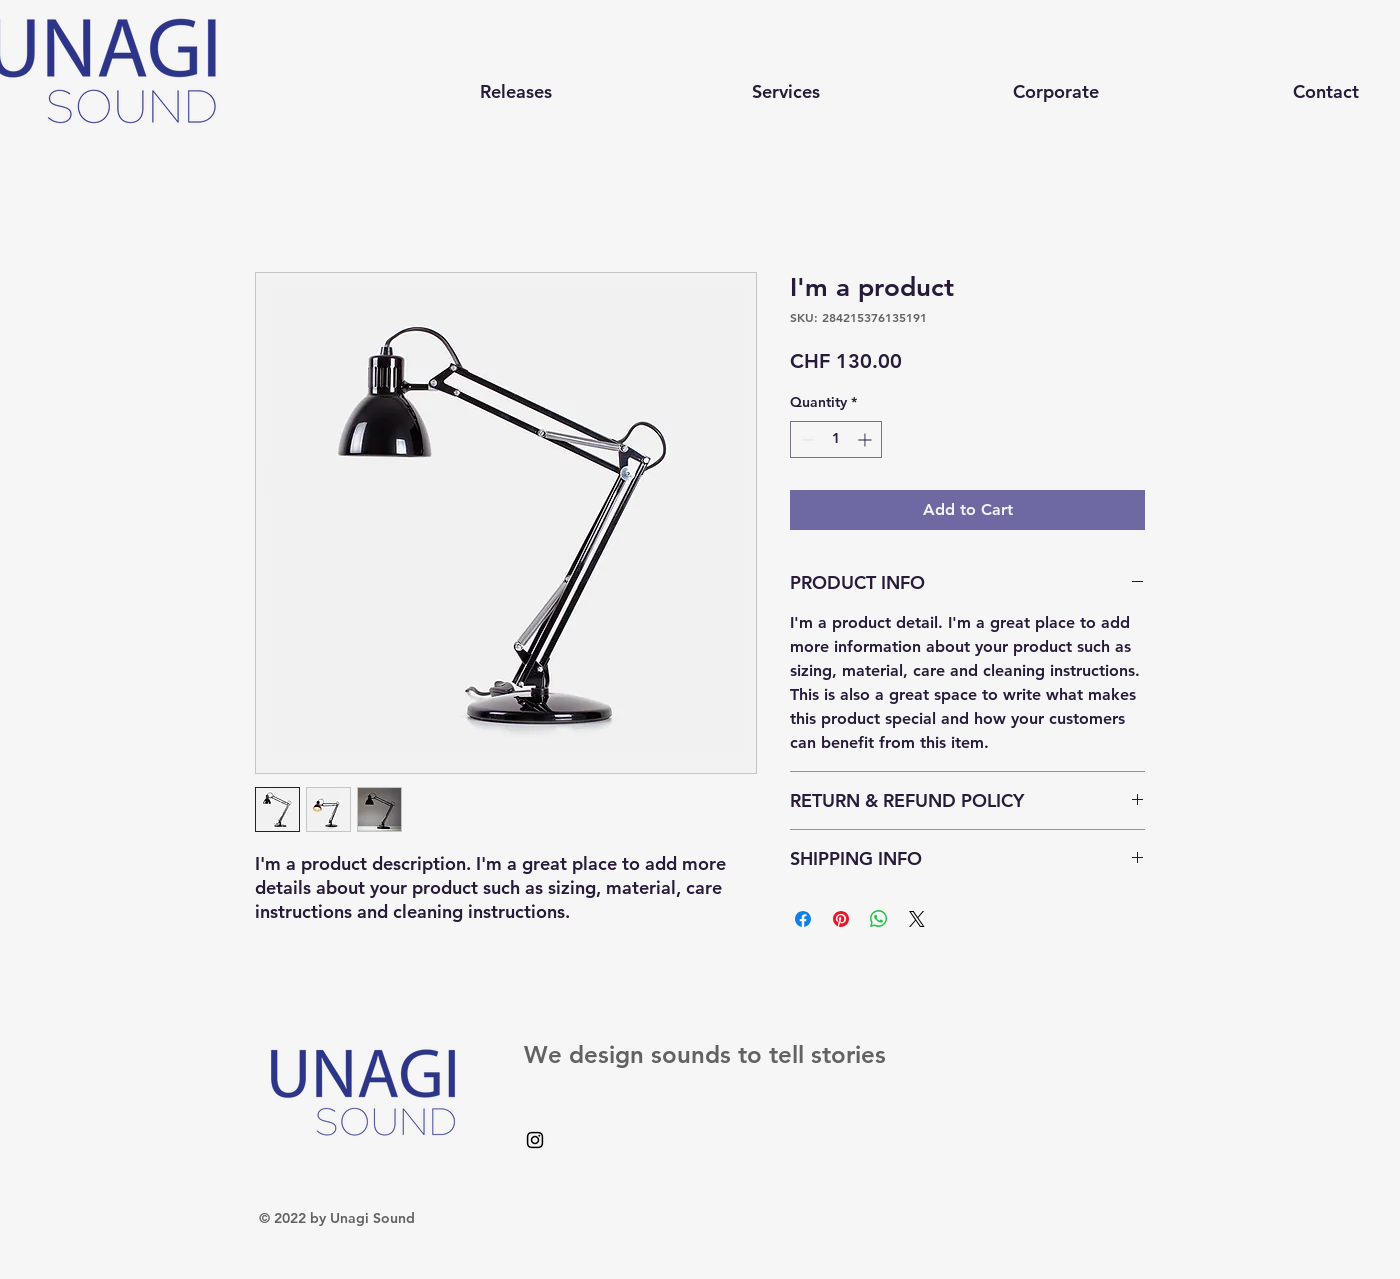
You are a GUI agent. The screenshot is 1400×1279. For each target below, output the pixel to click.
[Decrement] (805, 439)
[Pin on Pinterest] (841, 919)
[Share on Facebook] (803, 919)
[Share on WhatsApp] (879, 919)
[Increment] (866, 439)
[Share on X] (917, 919)
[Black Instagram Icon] (535, 1140)
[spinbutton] (836, 439)
